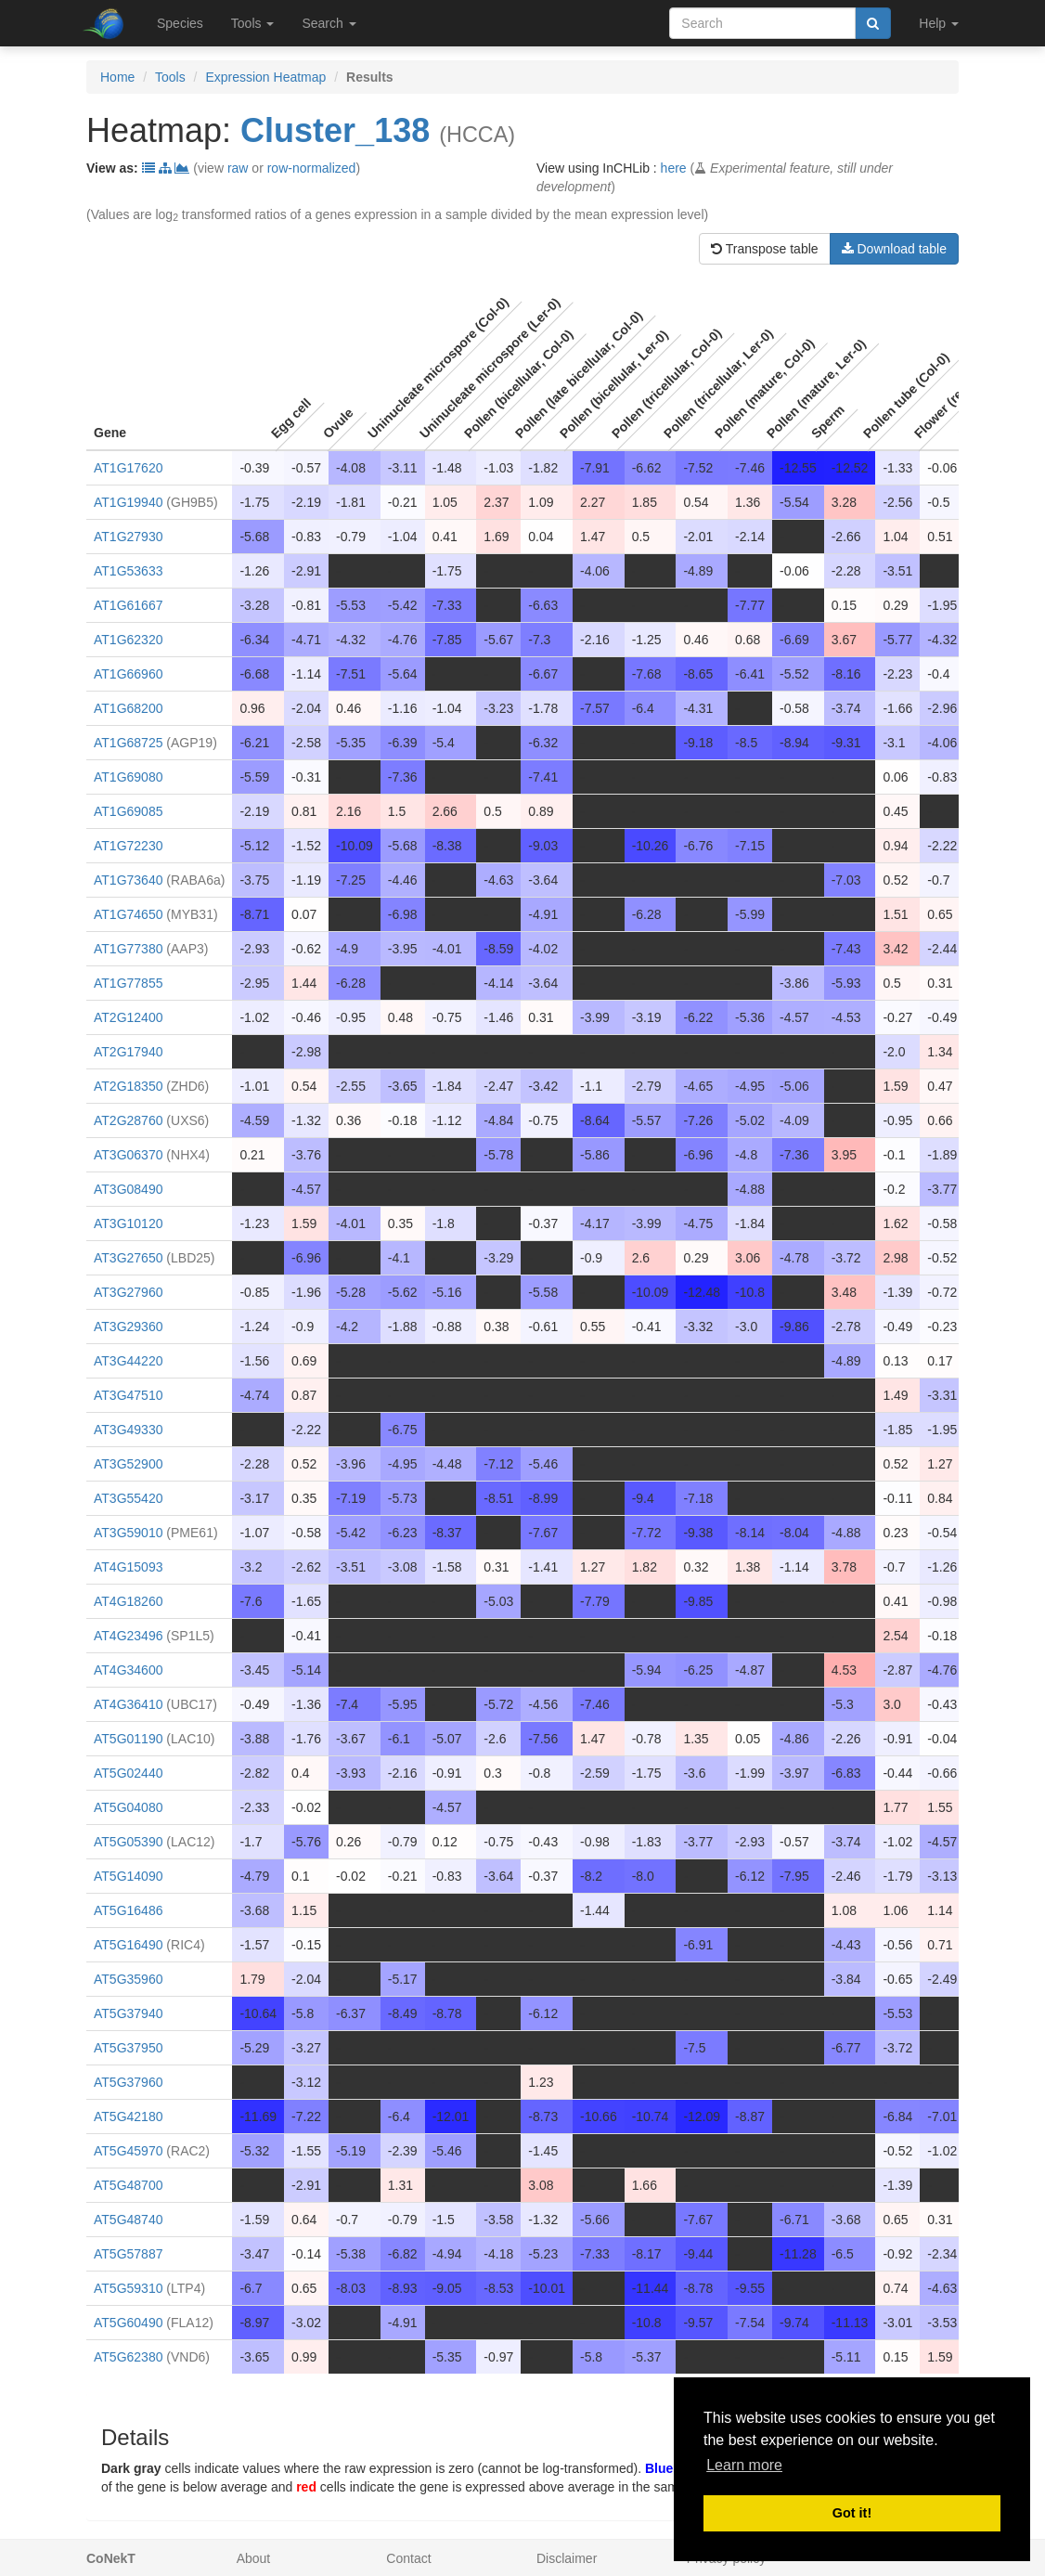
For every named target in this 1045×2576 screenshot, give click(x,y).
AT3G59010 (128, 1532)
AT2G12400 (128, 1017)
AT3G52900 (128, 1463)
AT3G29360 (128, 1326)
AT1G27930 (128, 536)
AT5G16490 (128, 1944)
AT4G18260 (128, 1601)
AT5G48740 (128, 2219)
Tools (170, 77)
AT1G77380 (128, 948)
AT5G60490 (128, 2322)
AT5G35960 (128, 1979)
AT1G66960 (128, 674)
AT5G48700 (128, 2185)
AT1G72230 (128, 845)
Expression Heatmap (265, 77)
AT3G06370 (128, 1154)
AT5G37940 (128, 2013)
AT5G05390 (128, 1841)
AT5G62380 (128, 2356)
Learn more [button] (744, 2465)
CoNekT (110, 2558)
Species (180, 23)
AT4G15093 (128, 1567)
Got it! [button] (851, 2512)
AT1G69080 (128, 777)
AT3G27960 (128, 1292)
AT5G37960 (128, 2082)
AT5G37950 (128, 2047)
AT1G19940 (128, 502)
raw (238, 168)
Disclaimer (566, 2558)
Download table (894, 248)
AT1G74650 (128, 914)
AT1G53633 (128, 570)
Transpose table (765, 248)
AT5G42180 (128, 2116)
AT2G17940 (128, 1051)
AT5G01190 (128, 1738)
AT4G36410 (128, 1704)
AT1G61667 (128, 605)
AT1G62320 (128, 639)
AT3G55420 (128, 1498)
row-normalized (311, 168)
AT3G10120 (128, 1223)
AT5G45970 (128, 2150)
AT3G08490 (128, 1189)
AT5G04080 (128, 1807)
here (674, 168)
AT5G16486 (128, 1910)
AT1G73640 (128, 880)
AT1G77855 (128, 983)
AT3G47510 (128, 1395)
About (254, 2558)
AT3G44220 (128, 1360)
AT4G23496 (128, 1635)
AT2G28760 (128, 1120)
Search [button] (328, 23)
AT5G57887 (128, 2253)
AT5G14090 (128, 1876)
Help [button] (939, 23)
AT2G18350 (128, 1086)
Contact (408, 2558)
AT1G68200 (128, 708)
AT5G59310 (128, 2288)
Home (117, 77)
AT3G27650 (128, 1257)
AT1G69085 (128, 811)
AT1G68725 (128, 742)
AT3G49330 (128, 1429)
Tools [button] (253, 23)
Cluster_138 (335, 130)
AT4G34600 (128, 1670)
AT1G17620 (128, 467)
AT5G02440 (128, 1773)
